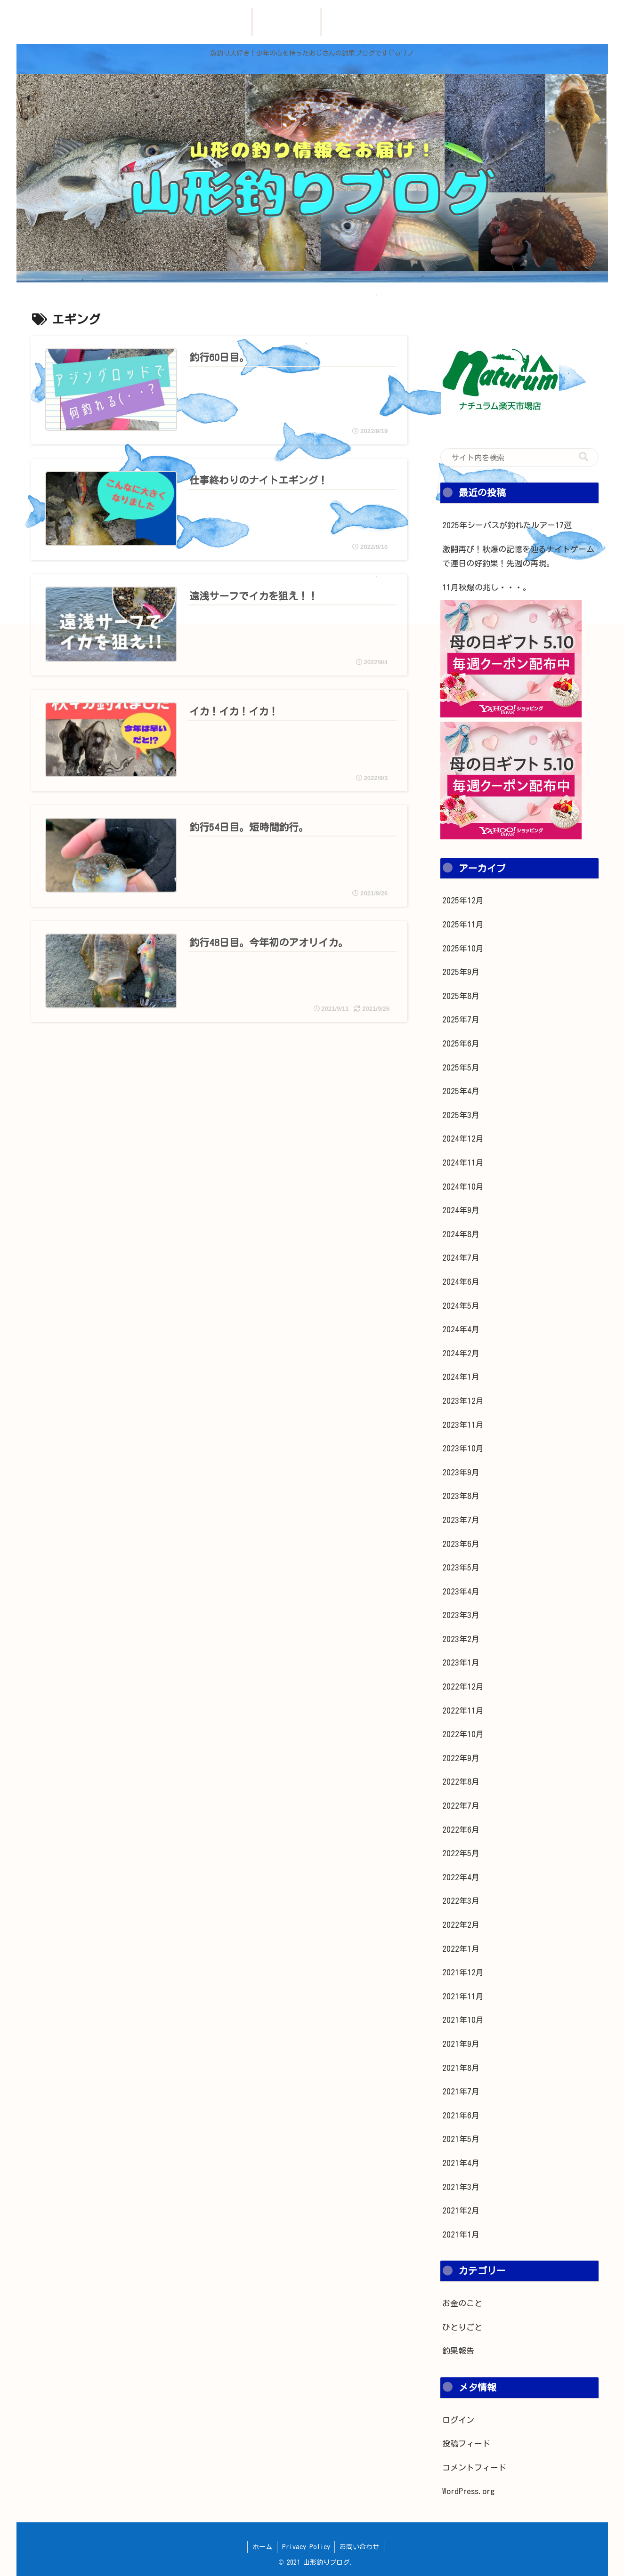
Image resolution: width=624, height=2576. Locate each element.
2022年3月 (460, 1901)
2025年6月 (460, 1043)
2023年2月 (460, 1639)
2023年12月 (463, 1401)
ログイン (458, 2420)
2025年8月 (460, 996)
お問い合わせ (360, 2547)
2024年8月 (460, 1234)
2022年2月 (460, 1925)
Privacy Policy (306, 2547)
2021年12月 (463, 1972)
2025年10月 (463, 948)
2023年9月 (460, 1472)
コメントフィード (474, 2467)
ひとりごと (462, 2327)
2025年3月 (460, 1115)
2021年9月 (460, 2044)
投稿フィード (466, 2443)
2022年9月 (460, 1758)
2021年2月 (460, 2210)
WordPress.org (468, 2491)
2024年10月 (463, 1187)
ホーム (262, 2547)
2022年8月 (460, 1782)
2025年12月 (463, 900)
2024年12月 (463, 1139)
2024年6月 (460, 1282)
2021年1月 (460, 2234)
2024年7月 (460, 1258)
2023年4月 (460, 1591)
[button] (583, 456)
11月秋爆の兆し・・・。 (486, 587)
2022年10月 (463, 1734)
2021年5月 (460, 2139)
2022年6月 (460, 1830)
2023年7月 (460, 1520)
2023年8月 (460, 1496)
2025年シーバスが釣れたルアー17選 (507, 525)
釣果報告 (458, 2351)
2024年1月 (460, 1377)
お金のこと (462, 2303)
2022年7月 (460, 1806)
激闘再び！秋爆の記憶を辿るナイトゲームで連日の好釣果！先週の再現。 (518, 556)
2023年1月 (460, 1662)
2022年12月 (463, 1686)
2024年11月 (463, 1163)
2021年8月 (460, 2068)
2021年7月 (460, 2091)
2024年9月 (460, 1210)
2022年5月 (460, 1853)
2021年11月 (463, 1996)
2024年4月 (460, 1329)
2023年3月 (460, 1615)
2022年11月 (463, 1711)
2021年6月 (460, 2115)
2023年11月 (463, 1425)
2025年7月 (460, 1019)
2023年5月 (460, 1567)
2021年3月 (460, 2187)
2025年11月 (463, 924)
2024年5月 (460, 1306)
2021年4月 (460, 2163)
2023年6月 (460, 1544)
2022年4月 (460, 1877)
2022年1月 (460, 1949)
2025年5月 (460, 1067)
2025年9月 (460, 972)
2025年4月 (460, 1091)
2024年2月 (460, 1353)
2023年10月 (463, 1448)
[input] (519, 457)
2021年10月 (463, 2020)
